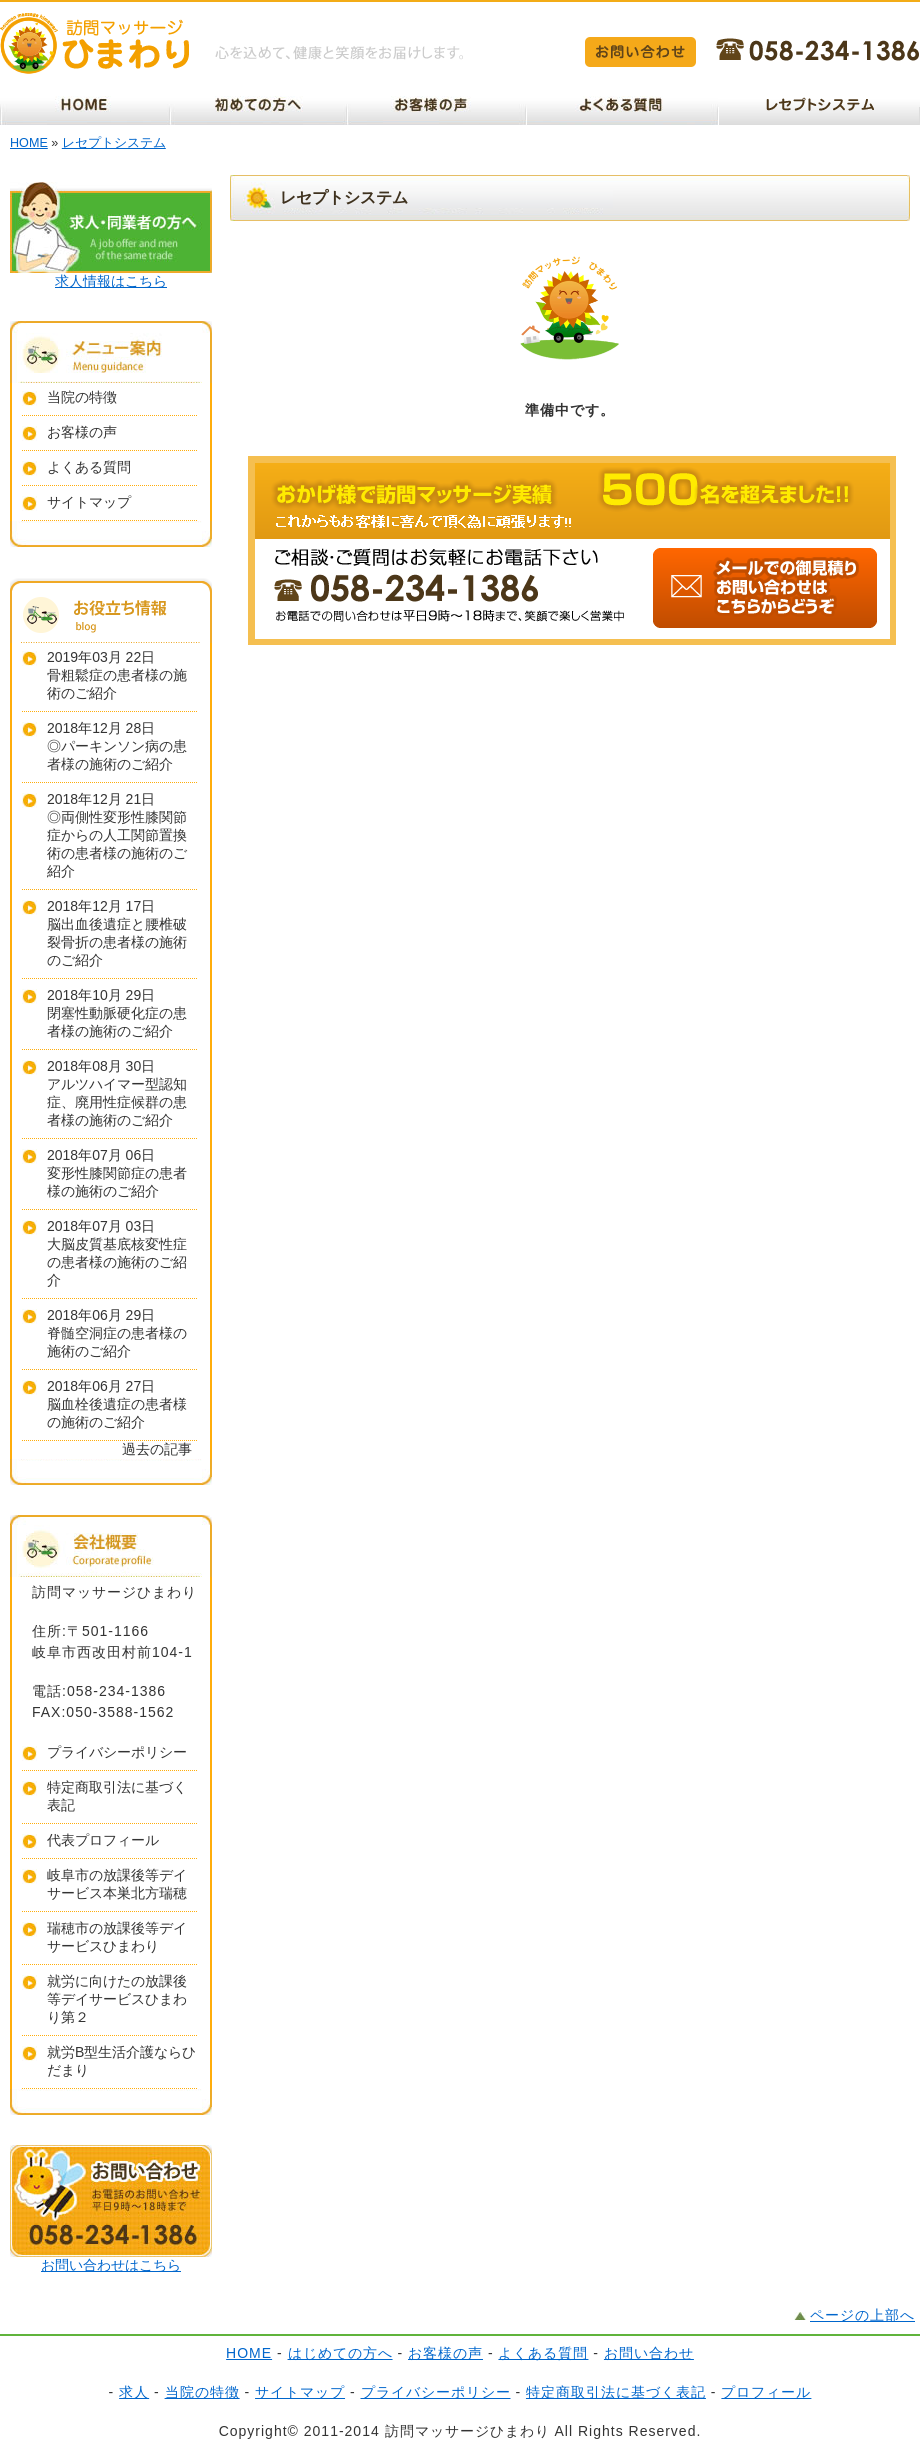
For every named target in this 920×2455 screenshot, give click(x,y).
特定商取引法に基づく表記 (616, 2392)
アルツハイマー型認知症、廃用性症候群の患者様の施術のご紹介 (117, 1102)
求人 (134, 2392)
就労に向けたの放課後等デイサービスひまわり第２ (117, 1999)
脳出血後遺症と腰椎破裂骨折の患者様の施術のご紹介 (117, 942)
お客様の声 (82, 432)
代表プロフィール (103, 1840)
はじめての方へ (340, 2353)
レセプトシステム (114, 143)
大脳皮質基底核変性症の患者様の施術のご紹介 (117, 1262)
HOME (29, 143)
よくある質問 (89, 467)
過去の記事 (157, 1449)
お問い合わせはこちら (111, 2265)
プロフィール (766, 2392)
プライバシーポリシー (117, 1752)
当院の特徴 (82, 397)
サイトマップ (89, 502)
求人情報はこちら (111, 281)
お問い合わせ (649, 2353)
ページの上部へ (862, 2315)
